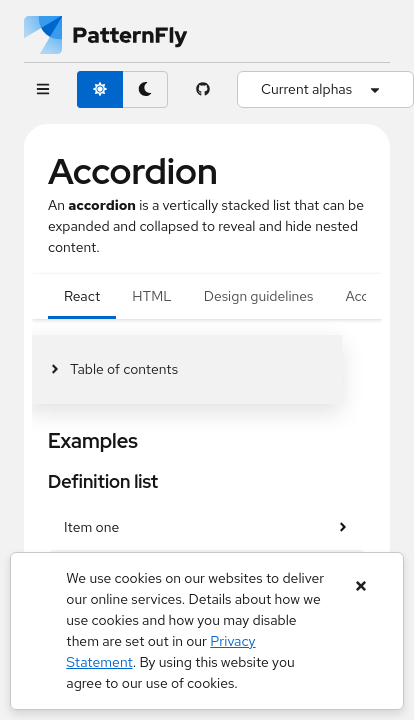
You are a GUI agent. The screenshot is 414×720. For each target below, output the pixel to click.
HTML (151, 296)
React (82, 296)
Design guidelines (259, 296)
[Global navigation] (42, 89)
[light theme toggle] (100, 89)
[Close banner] (361, 586)
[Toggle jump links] (113, 369)
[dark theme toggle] (145, 89)
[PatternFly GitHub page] (202, 89)
